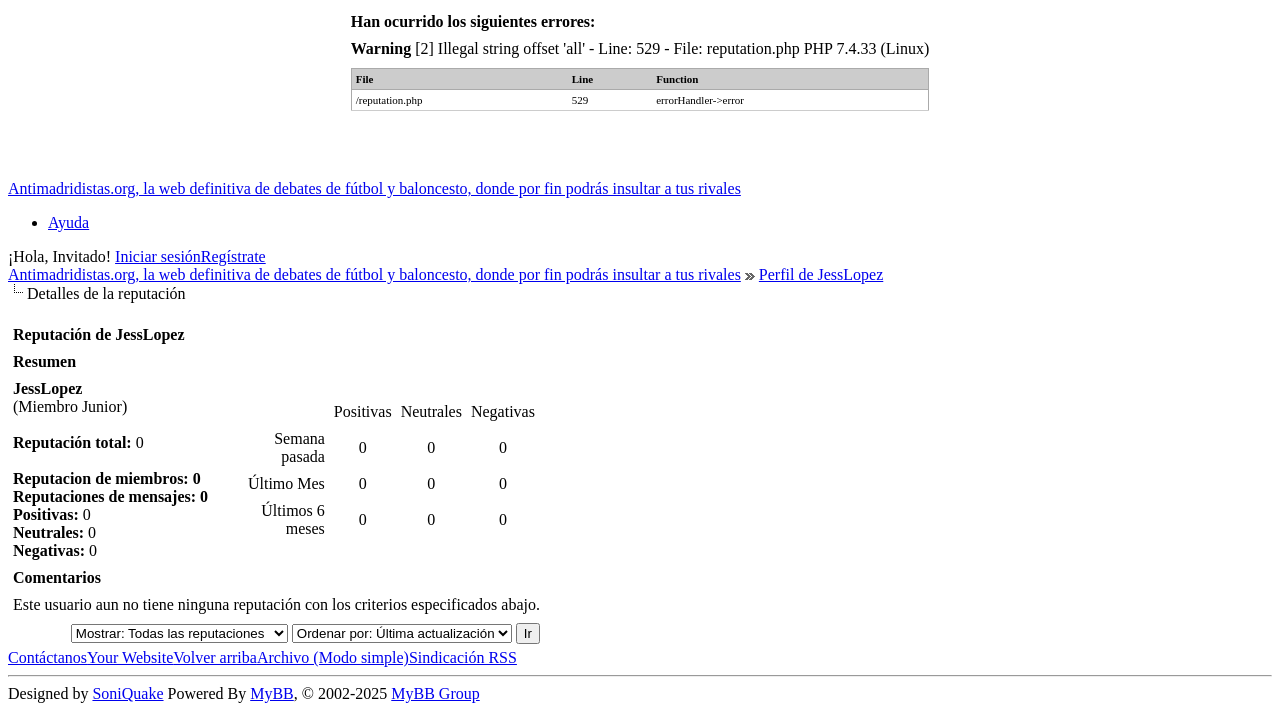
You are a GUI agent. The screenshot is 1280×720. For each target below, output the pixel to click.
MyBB (272, 693)
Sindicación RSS (463, 657)
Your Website (130, 657)
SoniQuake (127, 693)
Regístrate (233, 256)
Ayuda (68, 222)
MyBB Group (435, 693)
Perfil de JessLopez (821, 274)
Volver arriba (215, 657)
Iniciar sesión (158, 256)
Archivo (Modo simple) (333, 657)
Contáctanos (47, 657)
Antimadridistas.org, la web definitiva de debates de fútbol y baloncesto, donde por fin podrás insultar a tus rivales (374, 188)
